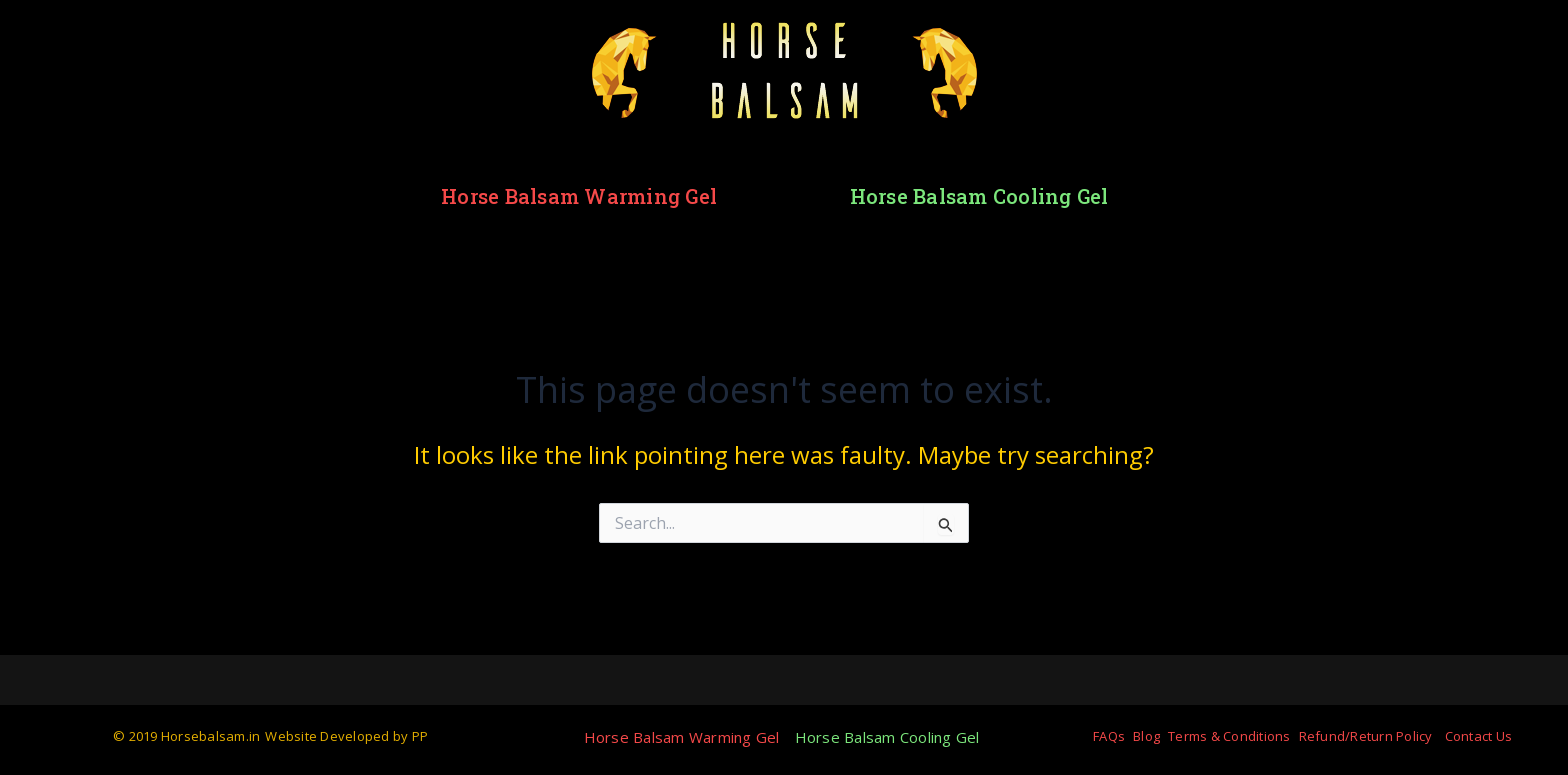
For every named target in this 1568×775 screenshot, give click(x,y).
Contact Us (1479, 736)
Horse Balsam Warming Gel (579, 196)
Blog (1146, 736)
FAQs (1109, 736)
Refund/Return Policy (1366, 736)
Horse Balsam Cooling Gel (979, 196)
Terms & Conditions (1229, 736)
